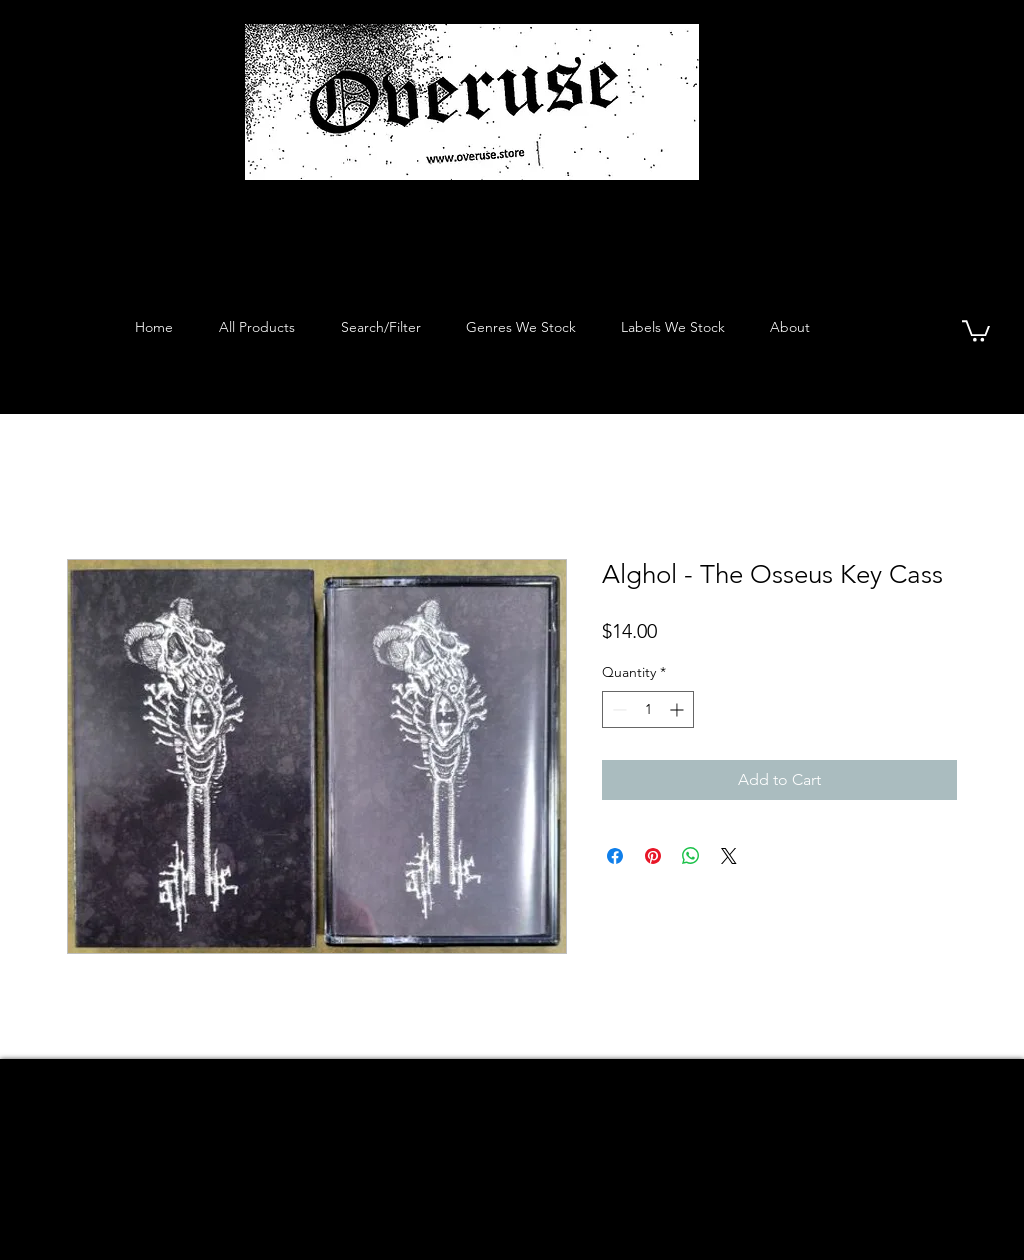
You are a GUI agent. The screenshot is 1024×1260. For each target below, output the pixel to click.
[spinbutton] (648, 709)
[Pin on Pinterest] (653, 856)
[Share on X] (729, 856)
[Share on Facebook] (615, 856)
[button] (976, 330)
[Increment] (678, 709)
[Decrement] (617, 709)
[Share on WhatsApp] (691, 856)
